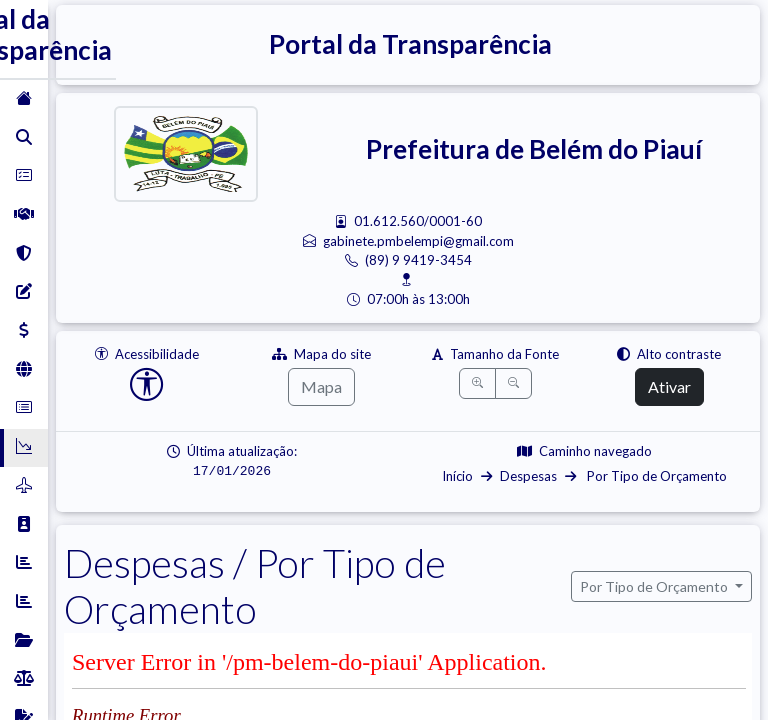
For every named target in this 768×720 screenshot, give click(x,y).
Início (457, 476)
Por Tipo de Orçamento (655, 476)
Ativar (669, 386)
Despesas (528, 476)
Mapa (321, 386)
